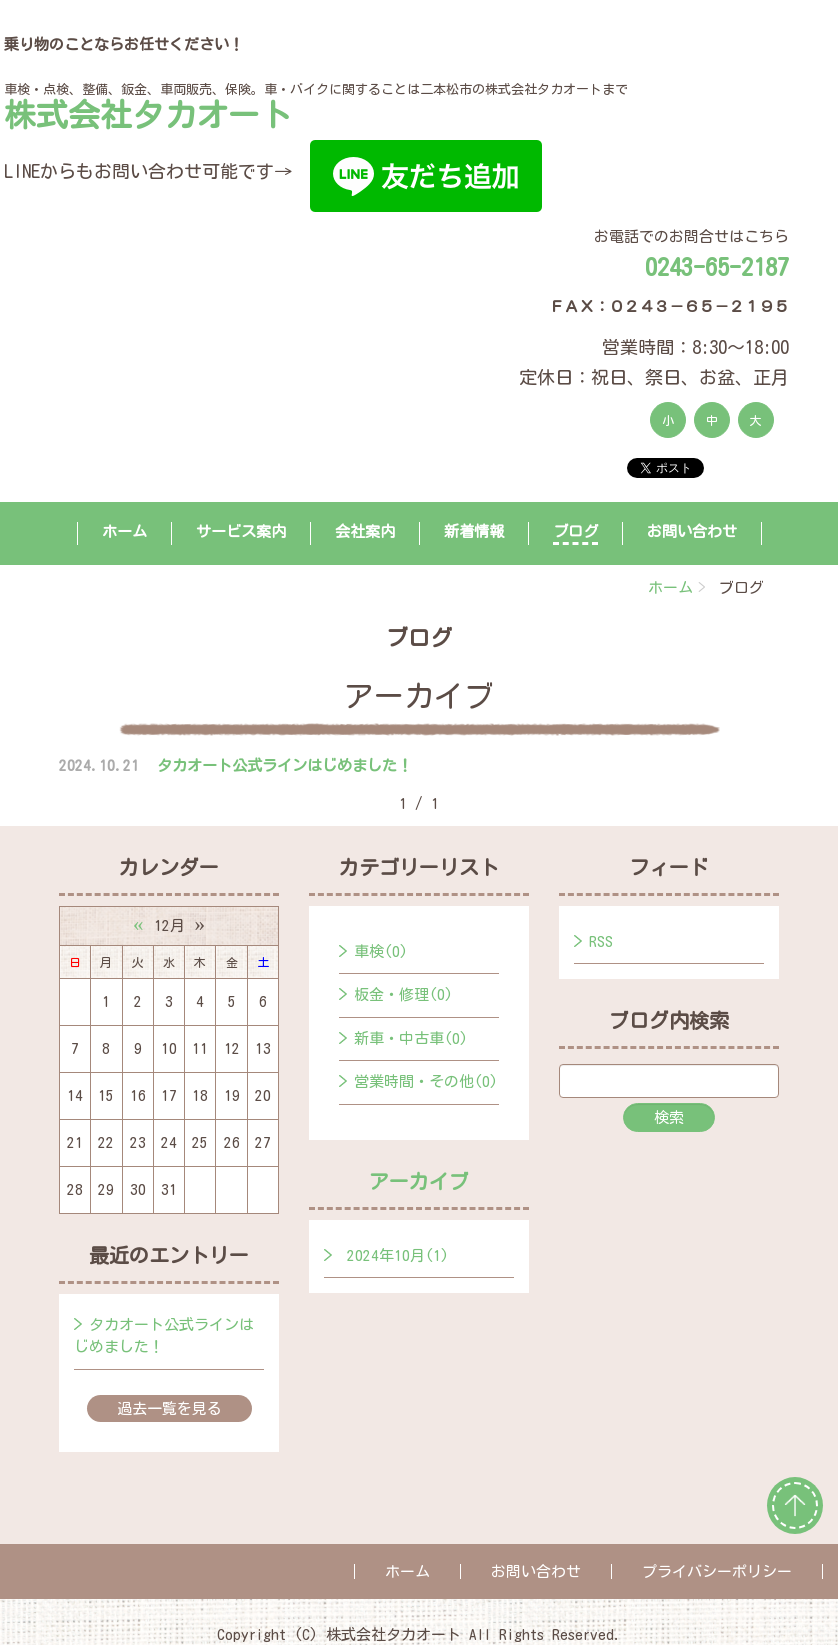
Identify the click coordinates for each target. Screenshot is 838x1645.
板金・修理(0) (403, 994)
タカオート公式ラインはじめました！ (284, 765)
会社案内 (365, 531)
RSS (601, 941)
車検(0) (381, 951)
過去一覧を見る (169, 1408)
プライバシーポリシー (717, 1571)
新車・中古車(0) (411, 1038)
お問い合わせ (692, 531)
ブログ (575, 531)
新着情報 (474, 531)
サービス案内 (241, 531)
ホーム (124, 531)
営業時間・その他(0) (426, 1081)
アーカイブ (419, 1181)
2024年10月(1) (398, 1255)
